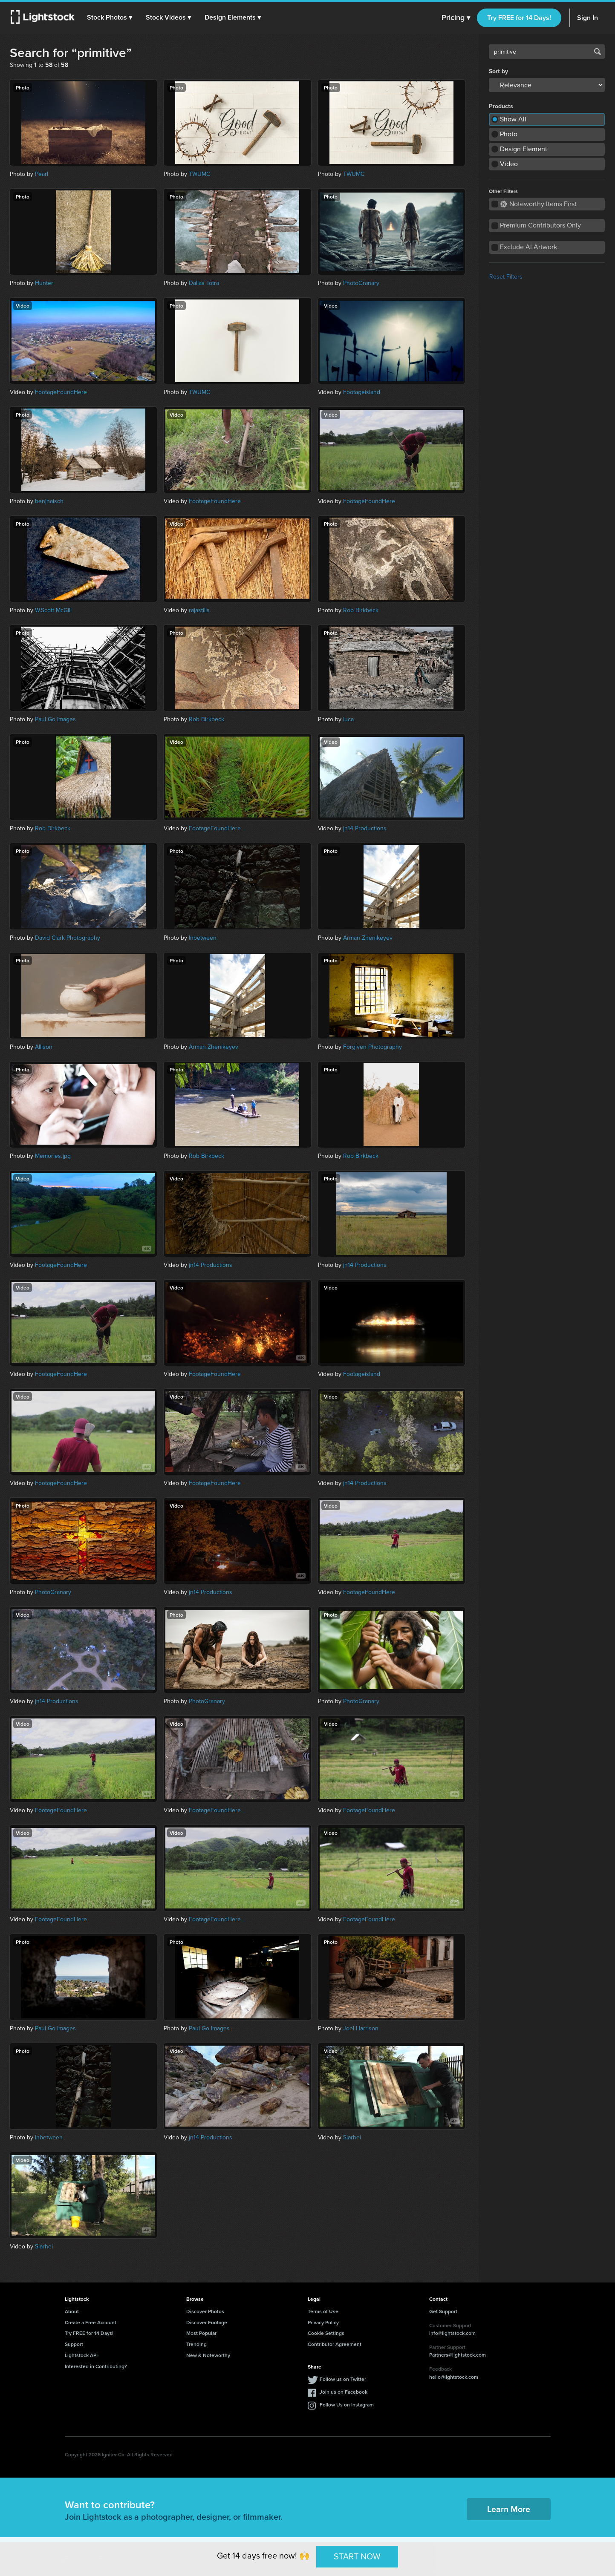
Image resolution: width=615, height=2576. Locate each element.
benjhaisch (49, 501)
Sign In (587, 18)
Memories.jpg (53, 1155)
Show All (513, 119)
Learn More (508, 2509)
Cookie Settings (326, 2333)
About (72, 2311)
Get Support (443, 2311)
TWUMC (199, 174)
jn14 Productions (365, 828)
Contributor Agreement (334, 2344)
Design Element (523, 149)
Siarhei (352, 2137)
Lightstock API (81, 2355)
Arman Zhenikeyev (368, 937)
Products (501, 106)
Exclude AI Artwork (528, 247)
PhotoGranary (361, 283)
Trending (196, 2344)
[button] (110, 17)
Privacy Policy (323, 2322)
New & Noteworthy (208, 2355)
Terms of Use (323, 2311)
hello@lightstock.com (453, 2376)
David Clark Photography (67, 937)
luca (348, 719)
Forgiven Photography (372, 1046)
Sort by (498, 71)
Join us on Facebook (343, 2391)
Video (509, 164)
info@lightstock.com (452, 2333)
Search (597, 51)
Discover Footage (206, 2322)
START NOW (357, 2556)
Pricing (456, 18)
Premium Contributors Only (540, 225)
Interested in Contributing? (96, 2366)
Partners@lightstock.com (457, 2354)
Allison (43, 1046)
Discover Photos (205, 2311)
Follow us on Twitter (343, 2379)
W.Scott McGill (53, 610)
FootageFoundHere (61, 392)
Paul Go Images (55, 719)
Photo (508, 134)
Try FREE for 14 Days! (519, 18)
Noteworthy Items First (538, 204)
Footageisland (361, 392)
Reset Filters (506, 276)
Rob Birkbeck (360, 610)
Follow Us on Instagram (347, 2404)
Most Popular (201, 2333)
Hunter (44, 283)
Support (74, 2344)
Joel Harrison (360, 2028)
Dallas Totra (204, 283)
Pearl (41, 174)
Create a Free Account (90, 2322)
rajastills (199, 610)
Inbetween (203, 937)
